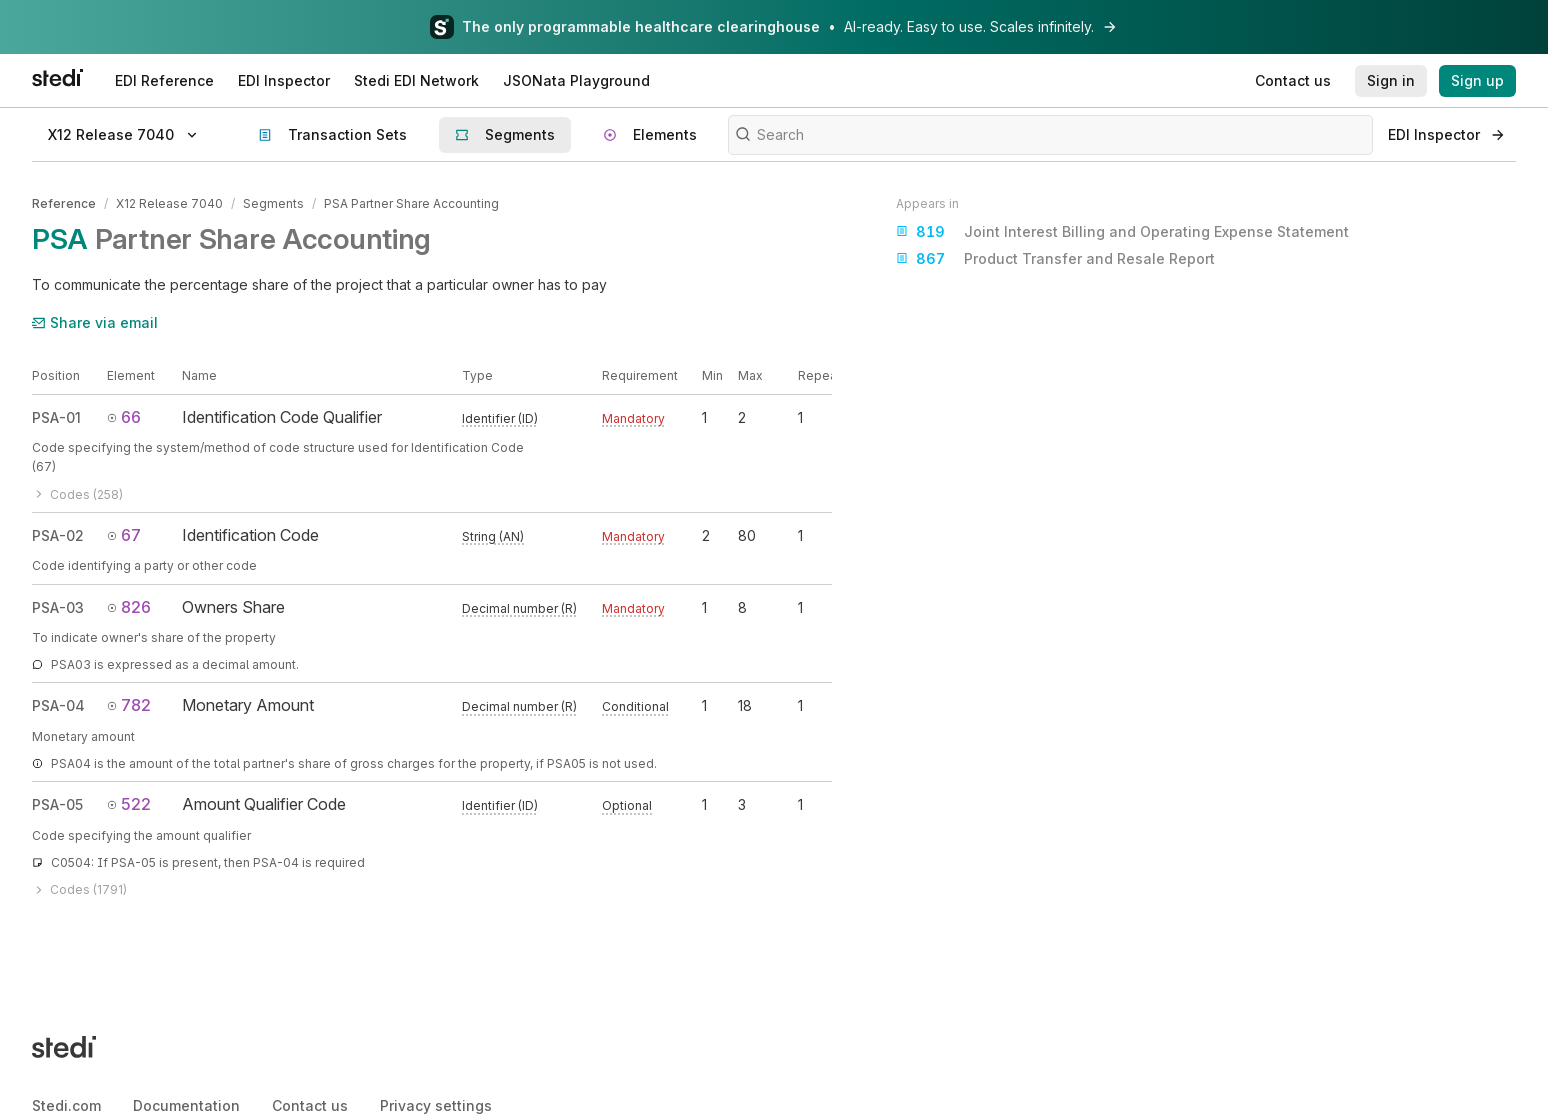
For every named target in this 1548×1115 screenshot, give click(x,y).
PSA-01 (56, 417)
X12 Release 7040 (169, 203)
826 (129, 606)
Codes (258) (77, 494)
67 (124, 535)
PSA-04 (58, 705)
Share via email (95, 322)
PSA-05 (57, 804)
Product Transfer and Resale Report (1055, 259)
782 (129, 705)
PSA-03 (58, 606)
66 (124, 417)
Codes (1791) (79, 889)
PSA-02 (58, 535)
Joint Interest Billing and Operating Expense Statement (1122, 232)
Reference (64, 203)
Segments (273, 203)
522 (129, 804)
